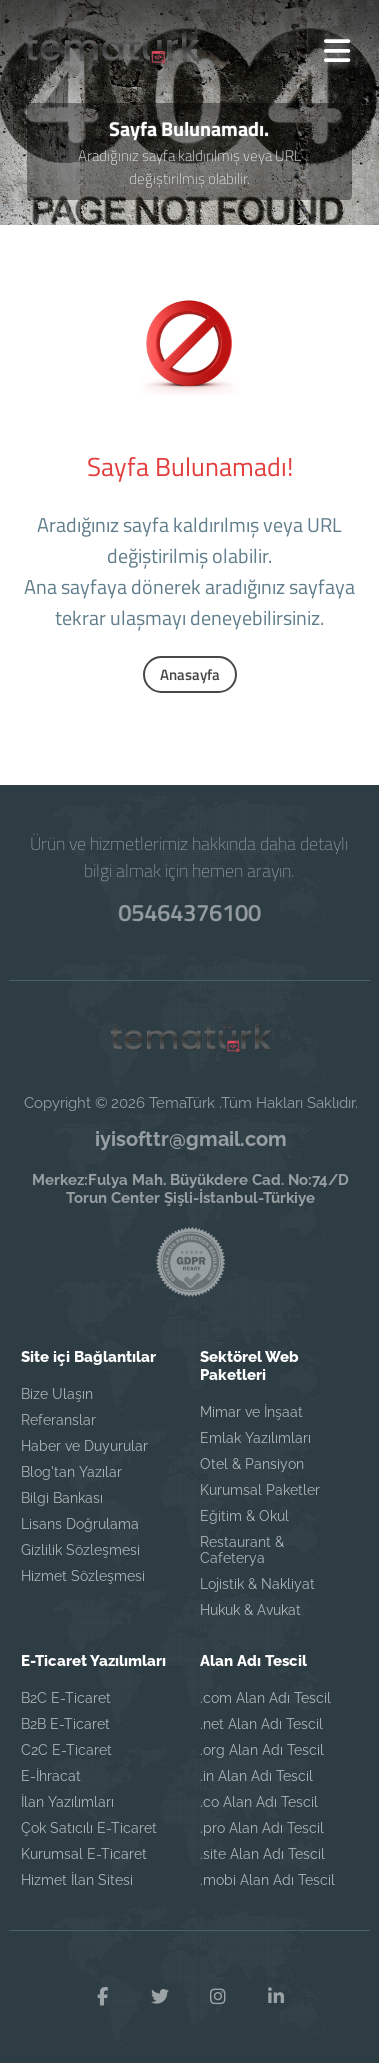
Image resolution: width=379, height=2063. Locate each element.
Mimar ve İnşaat (251, 1412)
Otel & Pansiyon (252, 1464)
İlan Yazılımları (67, 1802)
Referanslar (58, 1420)
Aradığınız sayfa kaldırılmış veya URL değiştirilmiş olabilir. (189, 167)
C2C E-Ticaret (66, 1750)
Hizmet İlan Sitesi (77, 1880)
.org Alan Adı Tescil (262, 1750)
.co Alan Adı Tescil (259, 1802)
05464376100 (190, 912)
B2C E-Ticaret (66, 1698)
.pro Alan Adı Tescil (262, 1828)
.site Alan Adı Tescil (262, 1854)
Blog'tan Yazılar (71, 1472)
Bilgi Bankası (62, 1498)
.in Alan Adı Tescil (256, 1776)
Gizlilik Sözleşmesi (80, 1550)
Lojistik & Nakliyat (257, 1584)
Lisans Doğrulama (80, 1524)
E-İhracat (51, 1776)
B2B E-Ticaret (65, 1724)
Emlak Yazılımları (255, 1438)
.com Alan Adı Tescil (265, 1698)
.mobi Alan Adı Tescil (267, 1880)
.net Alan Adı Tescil (261, 1724)
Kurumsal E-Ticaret (84, 1854)
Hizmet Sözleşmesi (83, 1576)
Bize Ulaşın (57, 1394)
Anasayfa (190, 674)
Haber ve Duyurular (84, 1446)
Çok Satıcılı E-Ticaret (89, 1828)
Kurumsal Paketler (260, 1490)
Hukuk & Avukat (250, 1610)
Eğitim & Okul (244, 1516)
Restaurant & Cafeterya (242, 1550)
